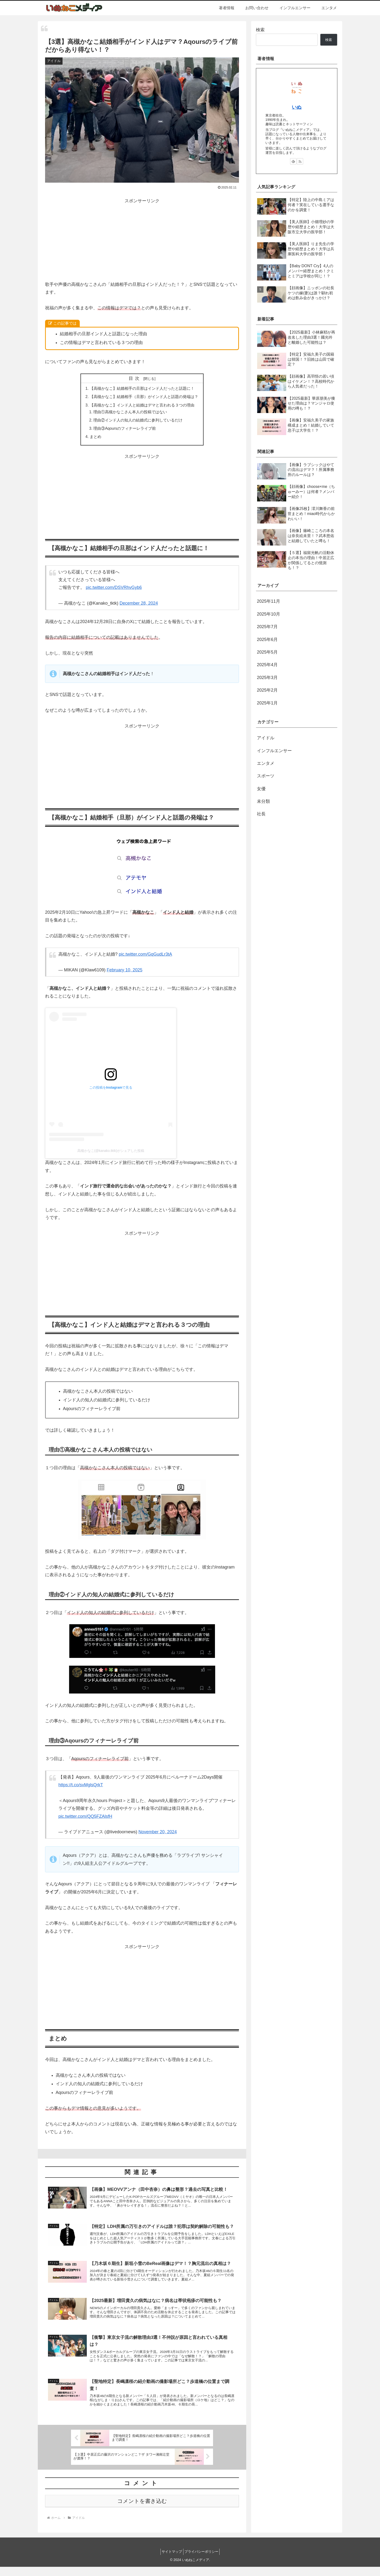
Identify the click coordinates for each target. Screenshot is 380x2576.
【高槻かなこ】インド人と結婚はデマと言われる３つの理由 (142, 406)
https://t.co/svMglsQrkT (80, 1786)
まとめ (95, 438)
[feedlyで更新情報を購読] (293, 161)
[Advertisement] (142, 239)
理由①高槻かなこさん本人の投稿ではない (130, 413)
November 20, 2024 (157, 1833)
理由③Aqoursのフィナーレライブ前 (125, 430)
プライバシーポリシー (203, 2561)
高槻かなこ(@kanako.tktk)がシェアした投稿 (110, 1153)
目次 (135, 378)
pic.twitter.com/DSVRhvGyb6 (114, 589)
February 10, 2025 (124, 971)
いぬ (296, 107)
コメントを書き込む (142, 2510)
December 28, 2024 (138, 605)
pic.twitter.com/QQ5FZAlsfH (85, 1818)
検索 (260, 29)
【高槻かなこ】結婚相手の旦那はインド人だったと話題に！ (142, 389)
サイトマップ (170, 2561)
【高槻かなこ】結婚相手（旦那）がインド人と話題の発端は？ (144, 397)
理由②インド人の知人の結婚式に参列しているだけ (138, 421)
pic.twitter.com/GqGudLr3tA (145, 955)
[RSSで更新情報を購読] (300, 161)
